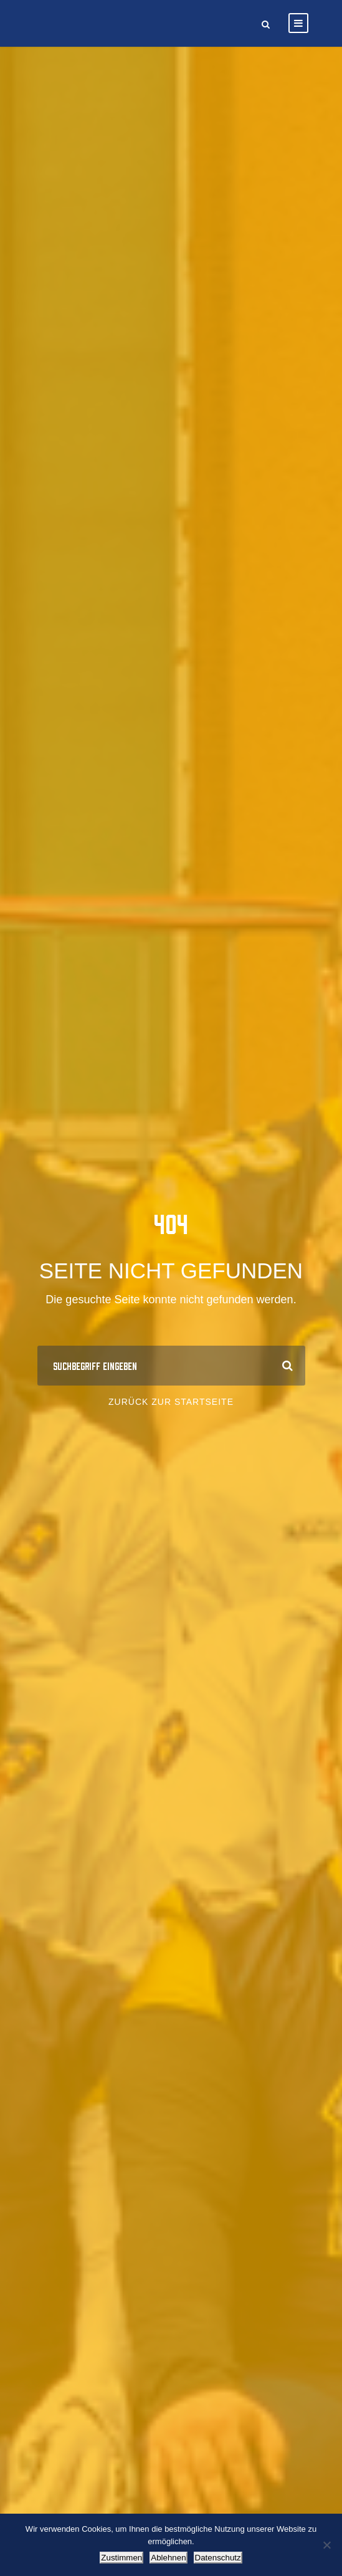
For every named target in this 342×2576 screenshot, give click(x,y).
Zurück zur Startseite (171, 1402)
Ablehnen (168, 2557)
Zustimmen (121, 2557)
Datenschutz (218, 2557)
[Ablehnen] (326, 2545)
